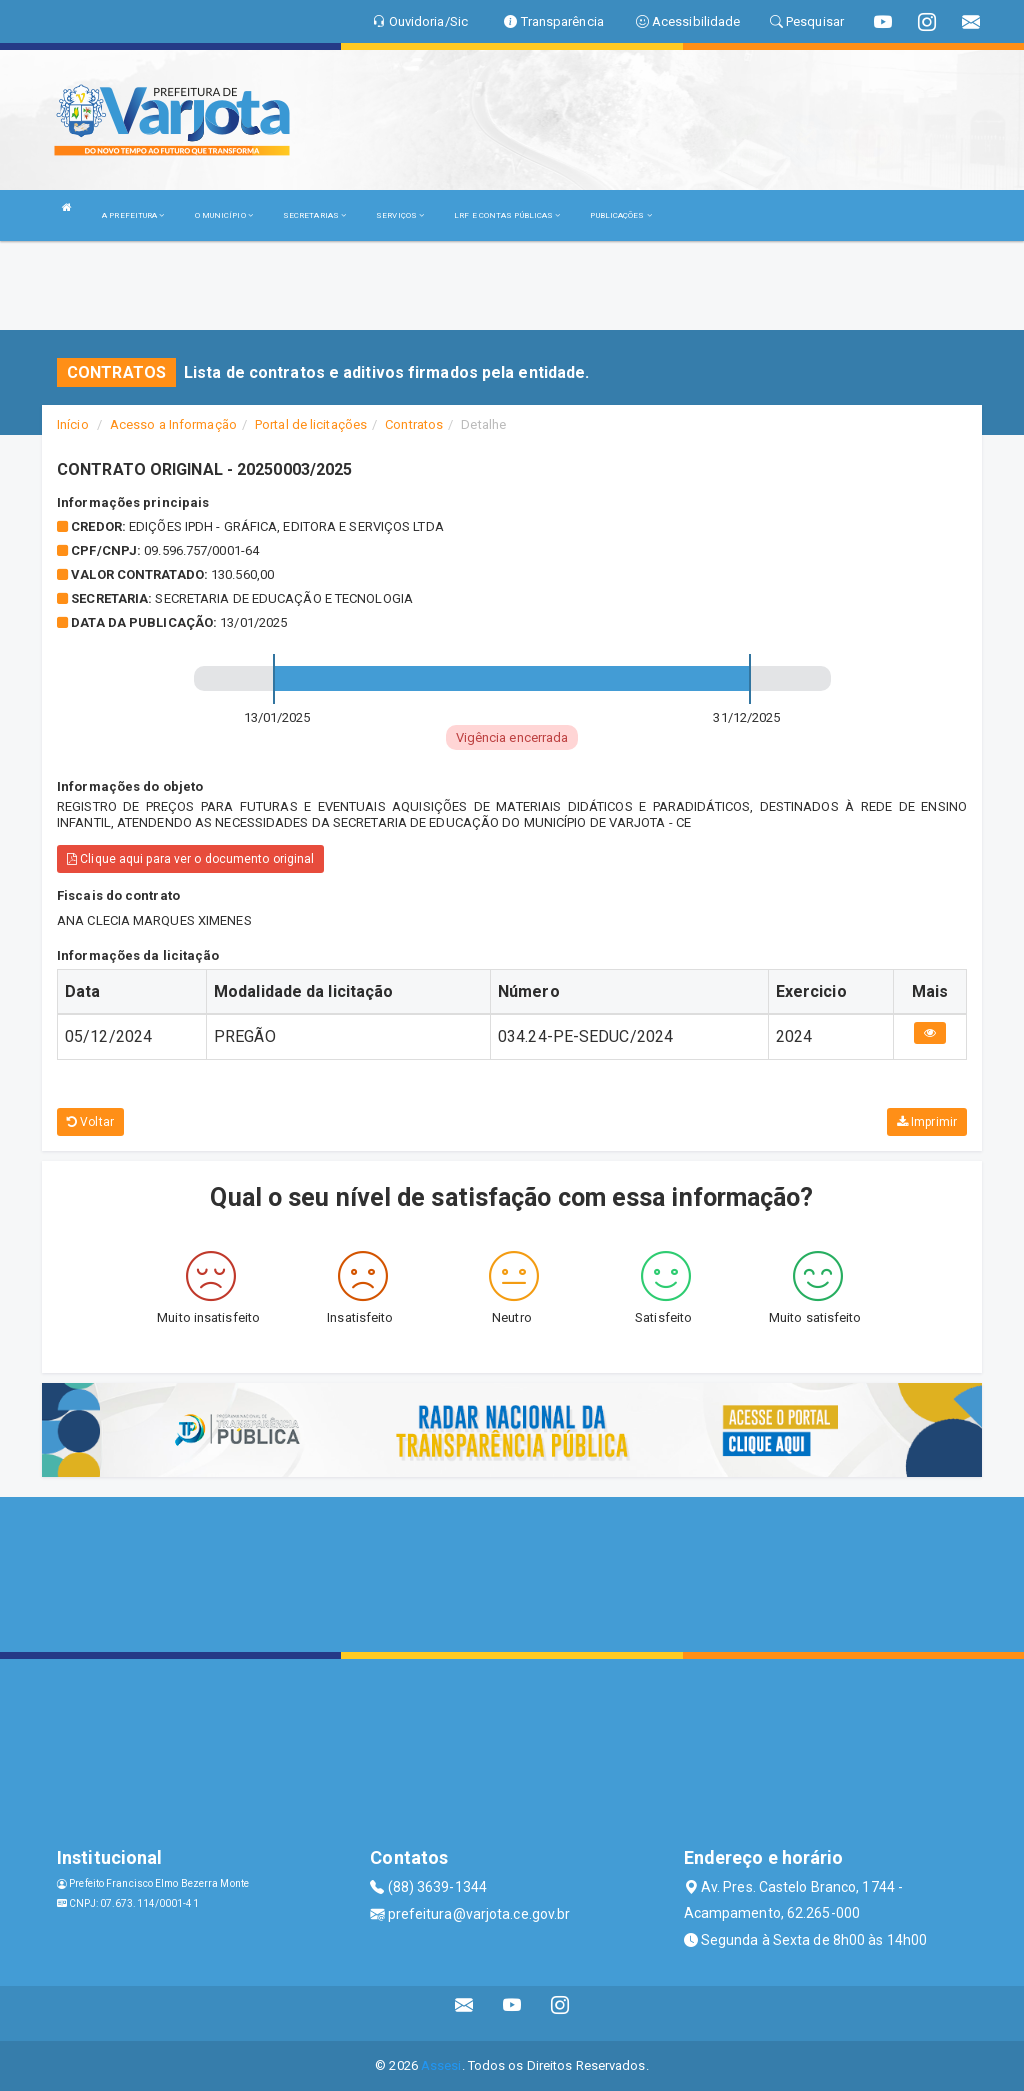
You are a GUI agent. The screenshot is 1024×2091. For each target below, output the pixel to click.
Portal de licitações (311, 424)
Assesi (441, 2065)
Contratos (414, 424)
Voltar (90, 1122)
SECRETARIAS (314, 215)
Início (73, 424)
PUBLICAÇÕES (620, 215)
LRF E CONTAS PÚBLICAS (507, 215)
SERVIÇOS (400, 215)
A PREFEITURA (133, 215)
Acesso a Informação (173, 424)
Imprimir (927, 1122)
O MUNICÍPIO (224, 215)
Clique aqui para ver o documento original (190, 859)
